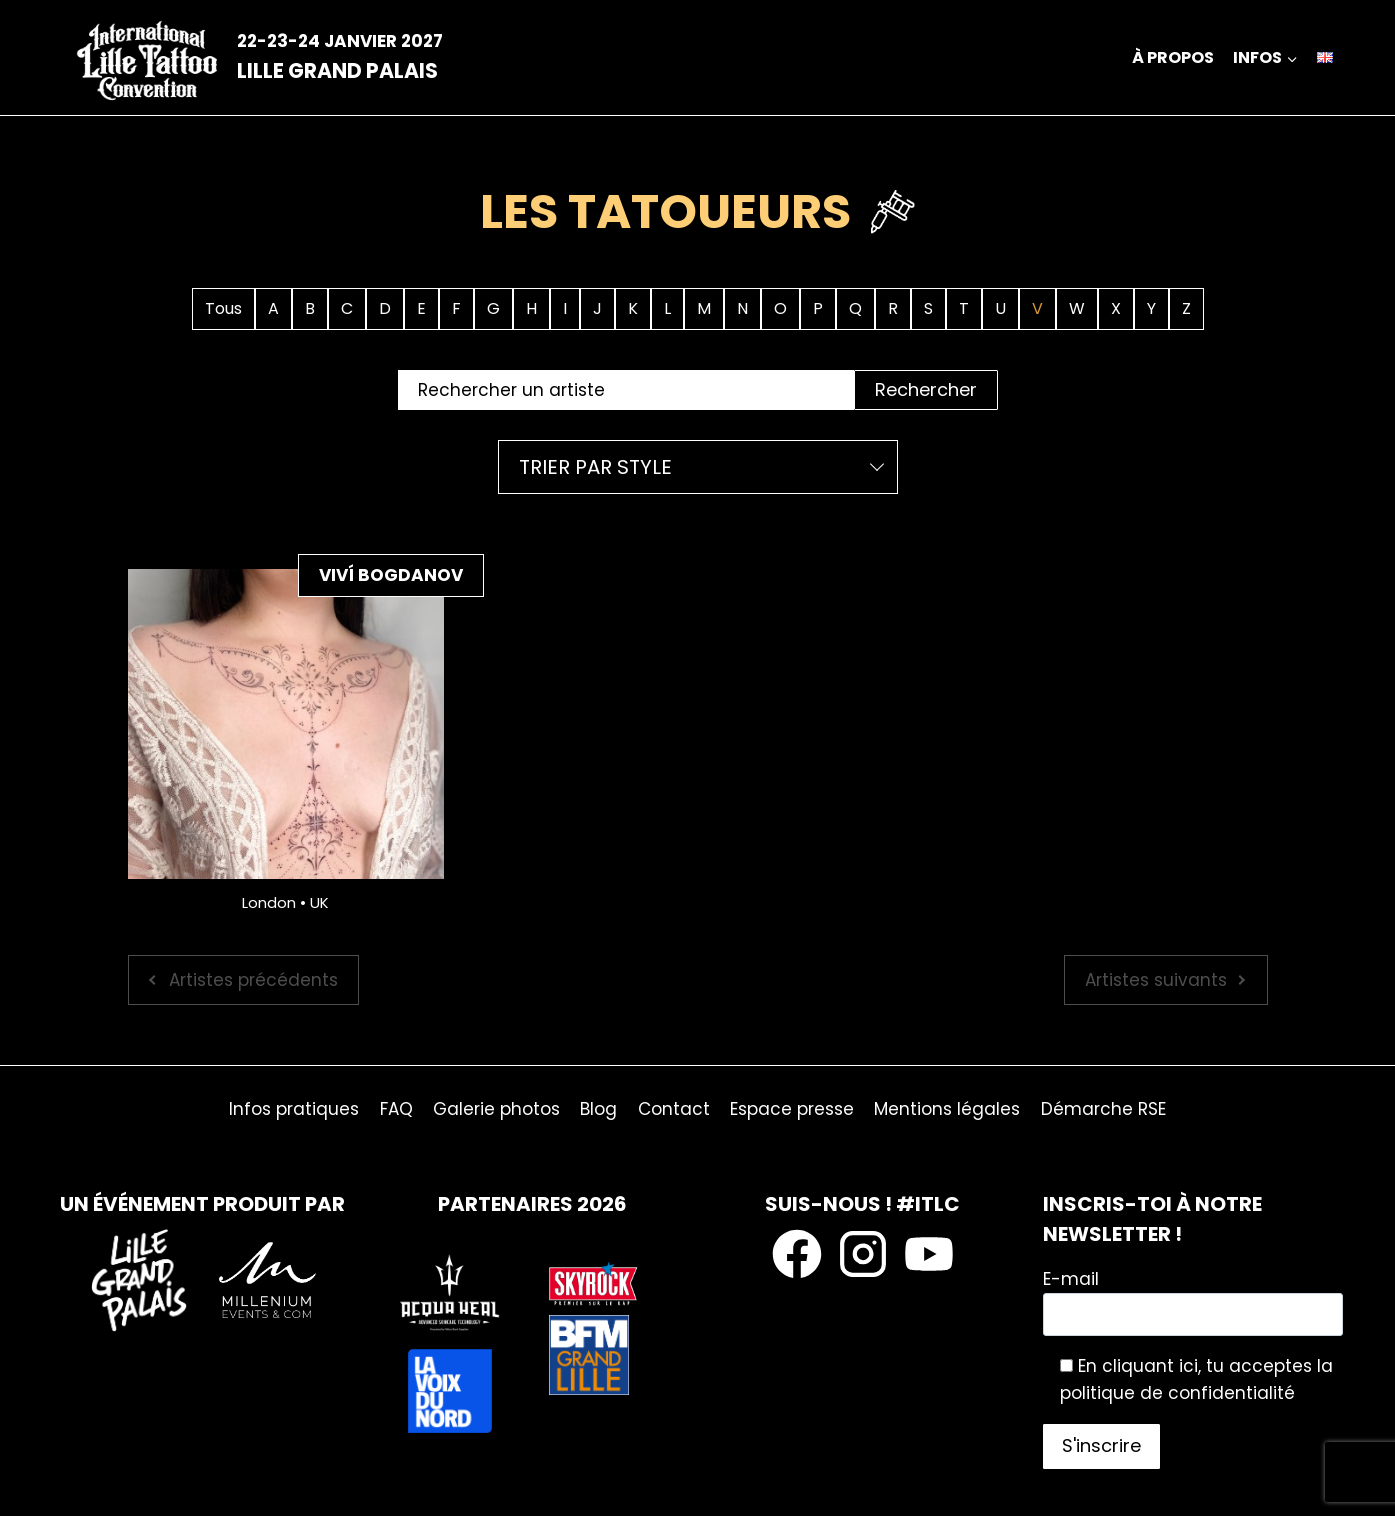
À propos (1173, 57)
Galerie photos (496, 1109)
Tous (223, 308)
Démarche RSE (1103, 1109)
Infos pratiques (294, 1109)
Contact (674, 1109)
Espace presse (792, 1109)
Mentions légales (947, 1109)
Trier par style (595, 467)
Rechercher (926, 389)
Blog (598, 1109)
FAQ (396, 1109)
